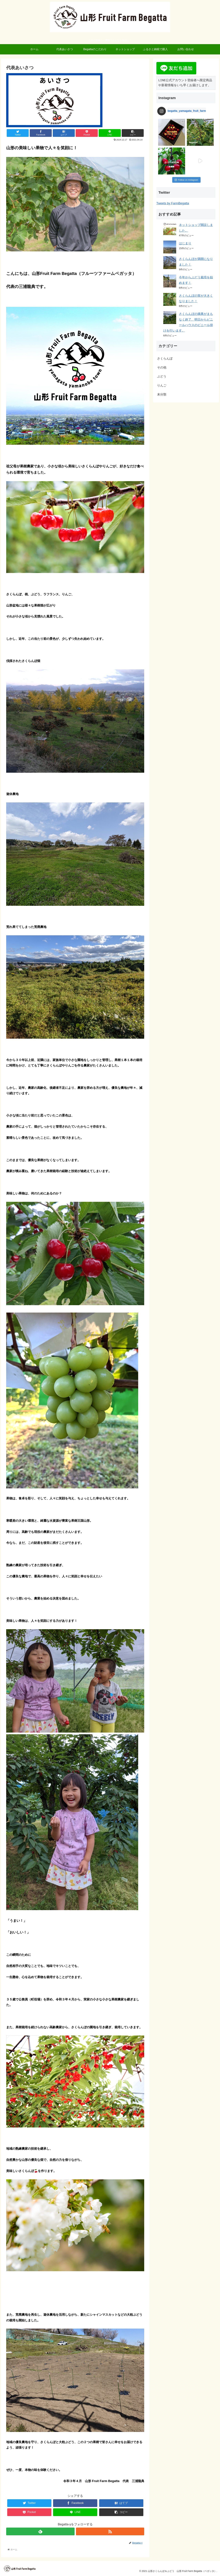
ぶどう (161, 376)
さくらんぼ (165, 358)
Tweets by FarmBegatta (172, 203)
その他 (161, 367)
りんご (161, 385)
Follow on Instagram (186, 180)
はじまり (185, 243)
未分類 (161, 394)
